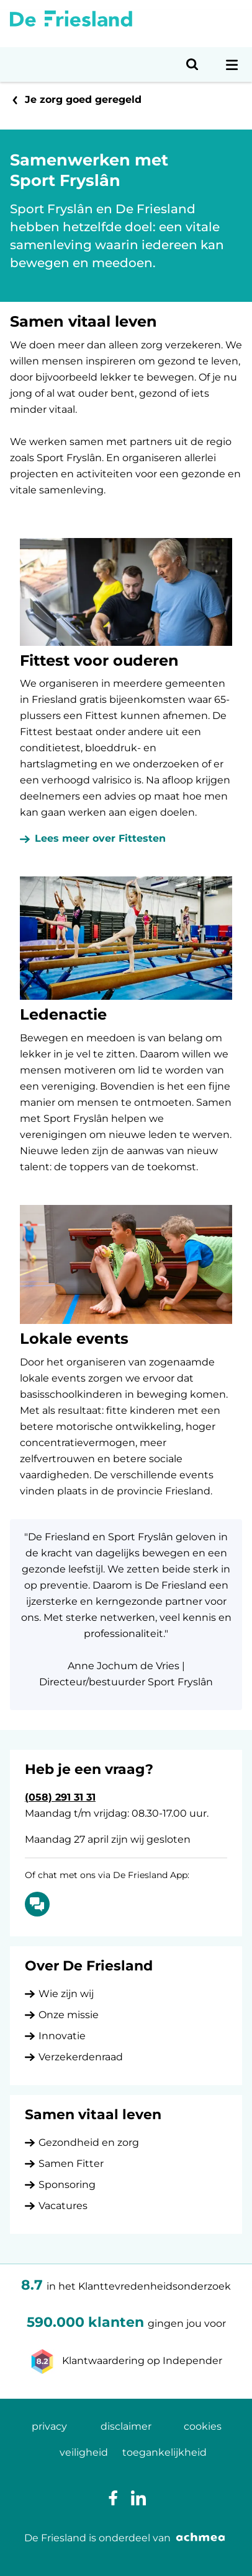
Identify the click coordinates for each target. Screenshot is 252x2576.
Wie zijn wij (66, 1994)
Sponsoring (67, 2184)
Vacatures (63, 2206)
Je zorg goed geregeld (83, 99)
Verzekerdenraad (80, 2057)
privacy (49, 2426)
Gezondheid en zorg (88, 2142)
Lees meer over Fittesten (100, 838)
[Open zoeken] (192, 64)
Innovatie (62, 2036)
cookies (203, 2426)
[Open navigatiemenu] (232, 64)
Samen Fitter (71, 2163)
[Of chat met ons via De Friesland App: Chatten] (37, 1904)
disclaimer (126, 2426)
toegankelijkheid (164, 2452)
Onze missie (68, 2015)
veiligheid (84, 2452)
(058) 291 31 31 (60, 1797)
